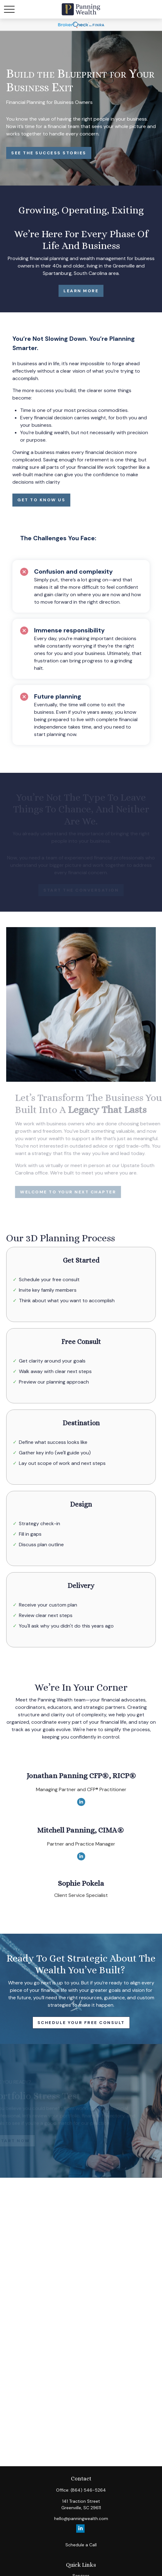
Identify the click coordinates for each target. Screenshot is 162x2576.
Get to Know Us (41, 500)
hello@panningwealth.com (81, 2518)
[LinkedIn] (81, 1802)
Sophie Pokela (81, 1883)
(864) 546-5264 (88, 2490)
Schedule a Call (81, 2545)
